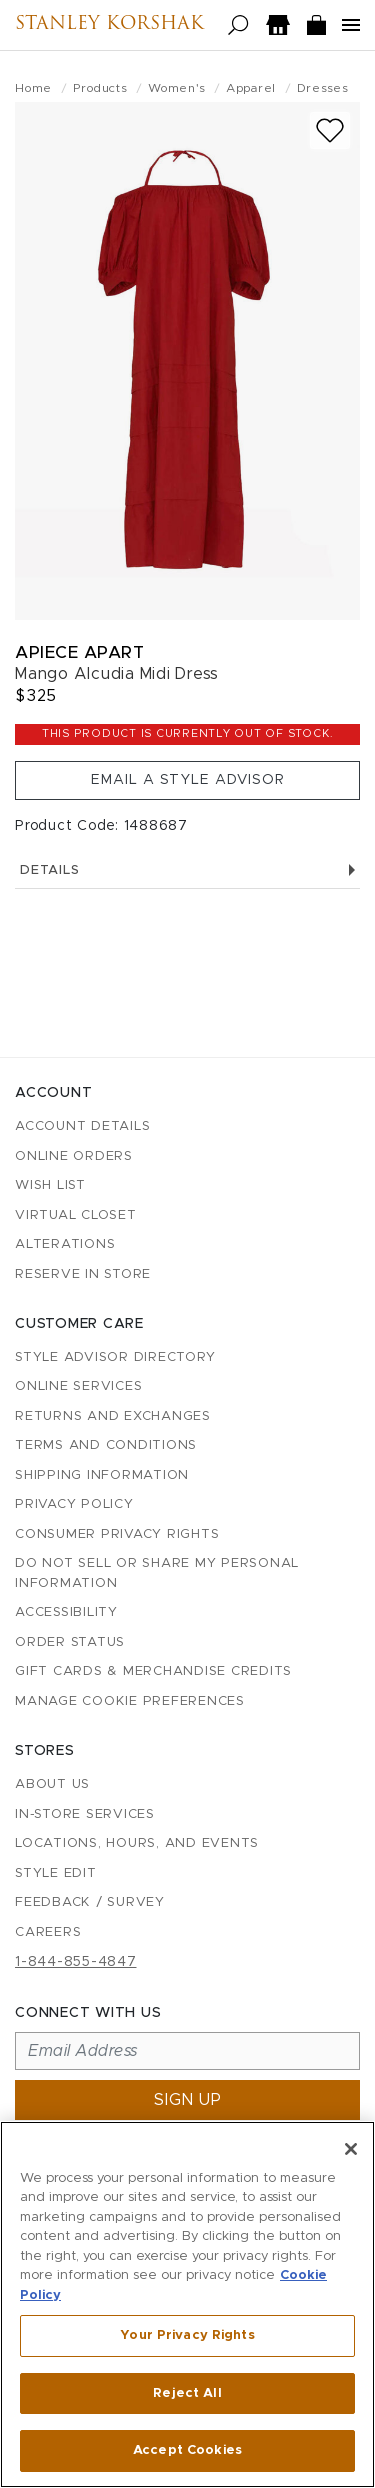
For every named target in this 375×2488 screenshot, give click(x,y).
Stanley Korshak (109, 25)
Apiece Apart (79, 652)
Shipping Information (102, 1475)
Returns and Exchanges (113, 1416)
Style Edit (56, 1873)
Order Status (70, 1642)
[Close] (351, 2149)
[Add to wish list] (330, 130)
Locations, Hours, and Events (137, 1843)
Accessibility (66, 1612)
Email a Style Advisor (188, 780)
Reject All (187, 2393)
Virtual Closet (76, 1215)
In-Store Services (85, 1814)
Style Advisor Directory (115, 1357)
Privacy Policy (74, 1504)
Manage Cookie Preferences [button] (130, 1701)
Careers (48, 1932)
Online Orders (74, 1156)
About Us (52, 1784)
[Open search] (238, 25)
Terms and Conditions (106, 1445)
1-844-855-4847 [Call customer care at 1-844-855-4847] (76, 1962)
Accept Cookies (187, 2450)
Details (187, 870)
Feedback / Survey (90, 1902)
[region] (187, 2304)
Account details (82, 1126)
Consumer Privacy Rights (117, 1534)
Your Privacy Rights (187, 2335)
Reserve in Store (83, 1274)
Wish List (50, 1185)
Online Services (78, 1386)
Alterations (65, 1244)
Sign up (188, 2100)
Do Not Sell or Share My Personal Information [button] (157, 1573)
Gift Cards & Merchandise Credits (153, 1671)
